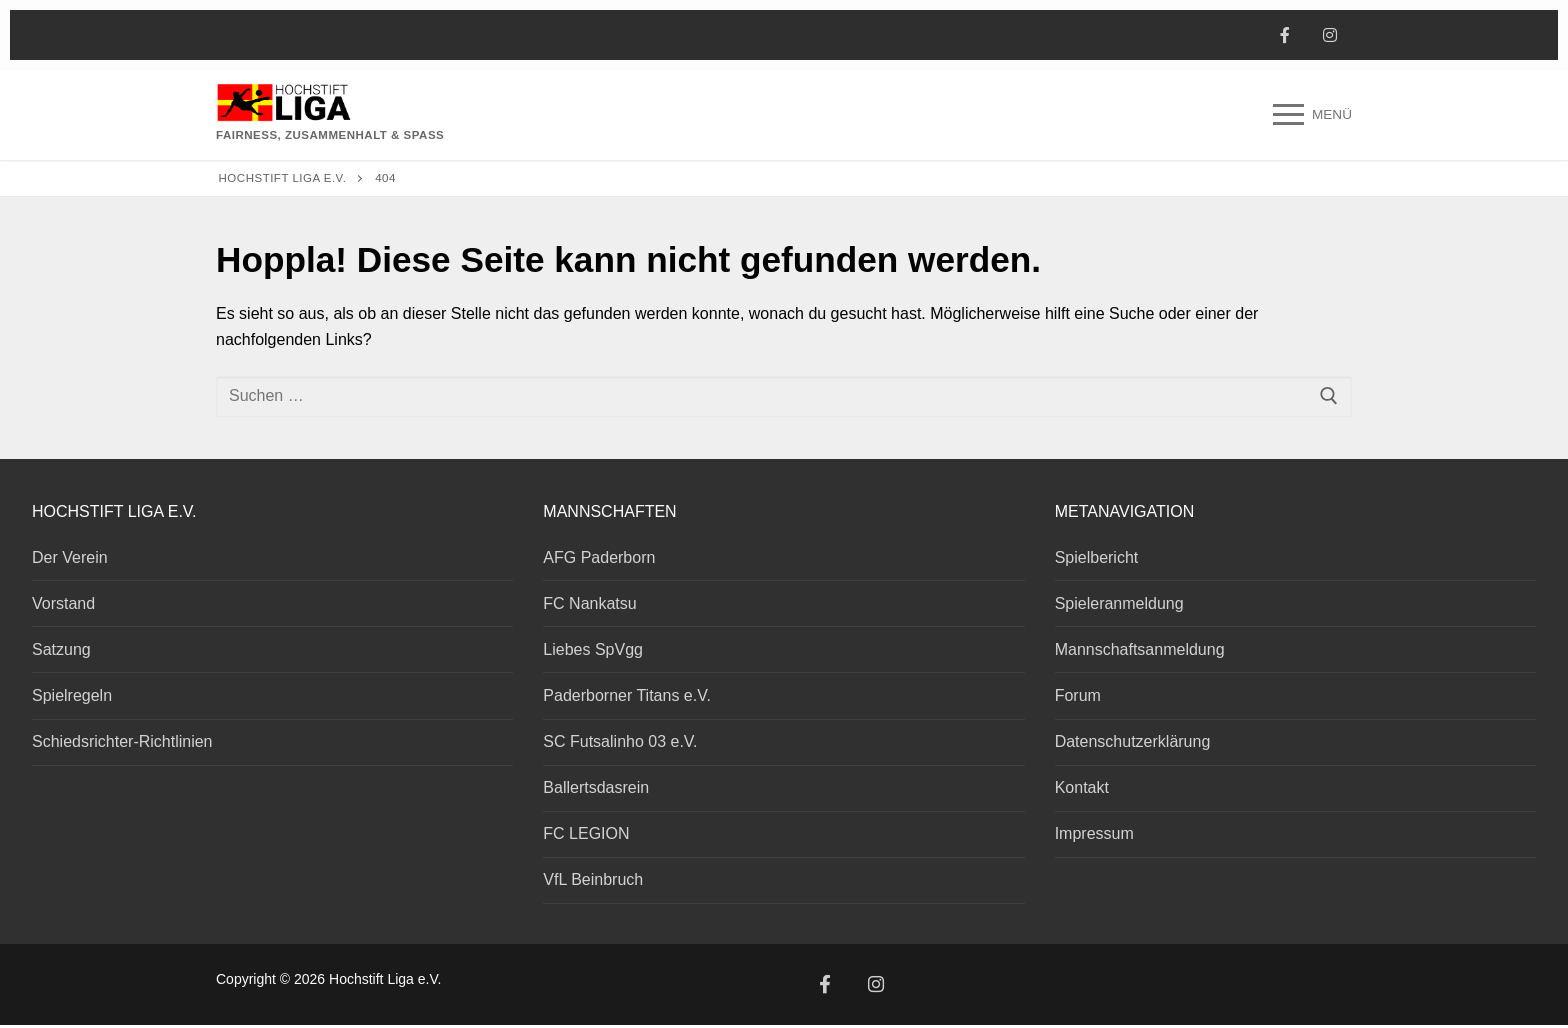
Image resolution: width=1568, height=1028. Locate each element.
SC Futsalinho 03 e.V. (620, 741)
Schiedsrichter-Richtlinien (122, 741)
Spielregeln (72, 695)
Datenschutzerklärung (1133, 741)
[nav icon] (1312, 115)
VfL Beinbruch (593, 879)
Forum (1078, 695)
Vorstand (63, 603)
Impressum (1094, 833)
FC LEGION (586, 833)
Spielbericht (1097, 557)
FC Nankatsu (589, 603)
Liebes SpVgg (593, 649)
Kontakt (1082, 787)
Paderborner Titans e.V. (627, 695)
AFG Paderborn (599, 557)
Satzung (61, 649)
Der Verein (70, 557)
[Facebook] (1284, 35)
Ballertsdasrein (596, 787)
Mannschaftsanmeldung (1140, 649)
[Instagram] (1329, 35)
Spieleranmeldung (1119, 603)
